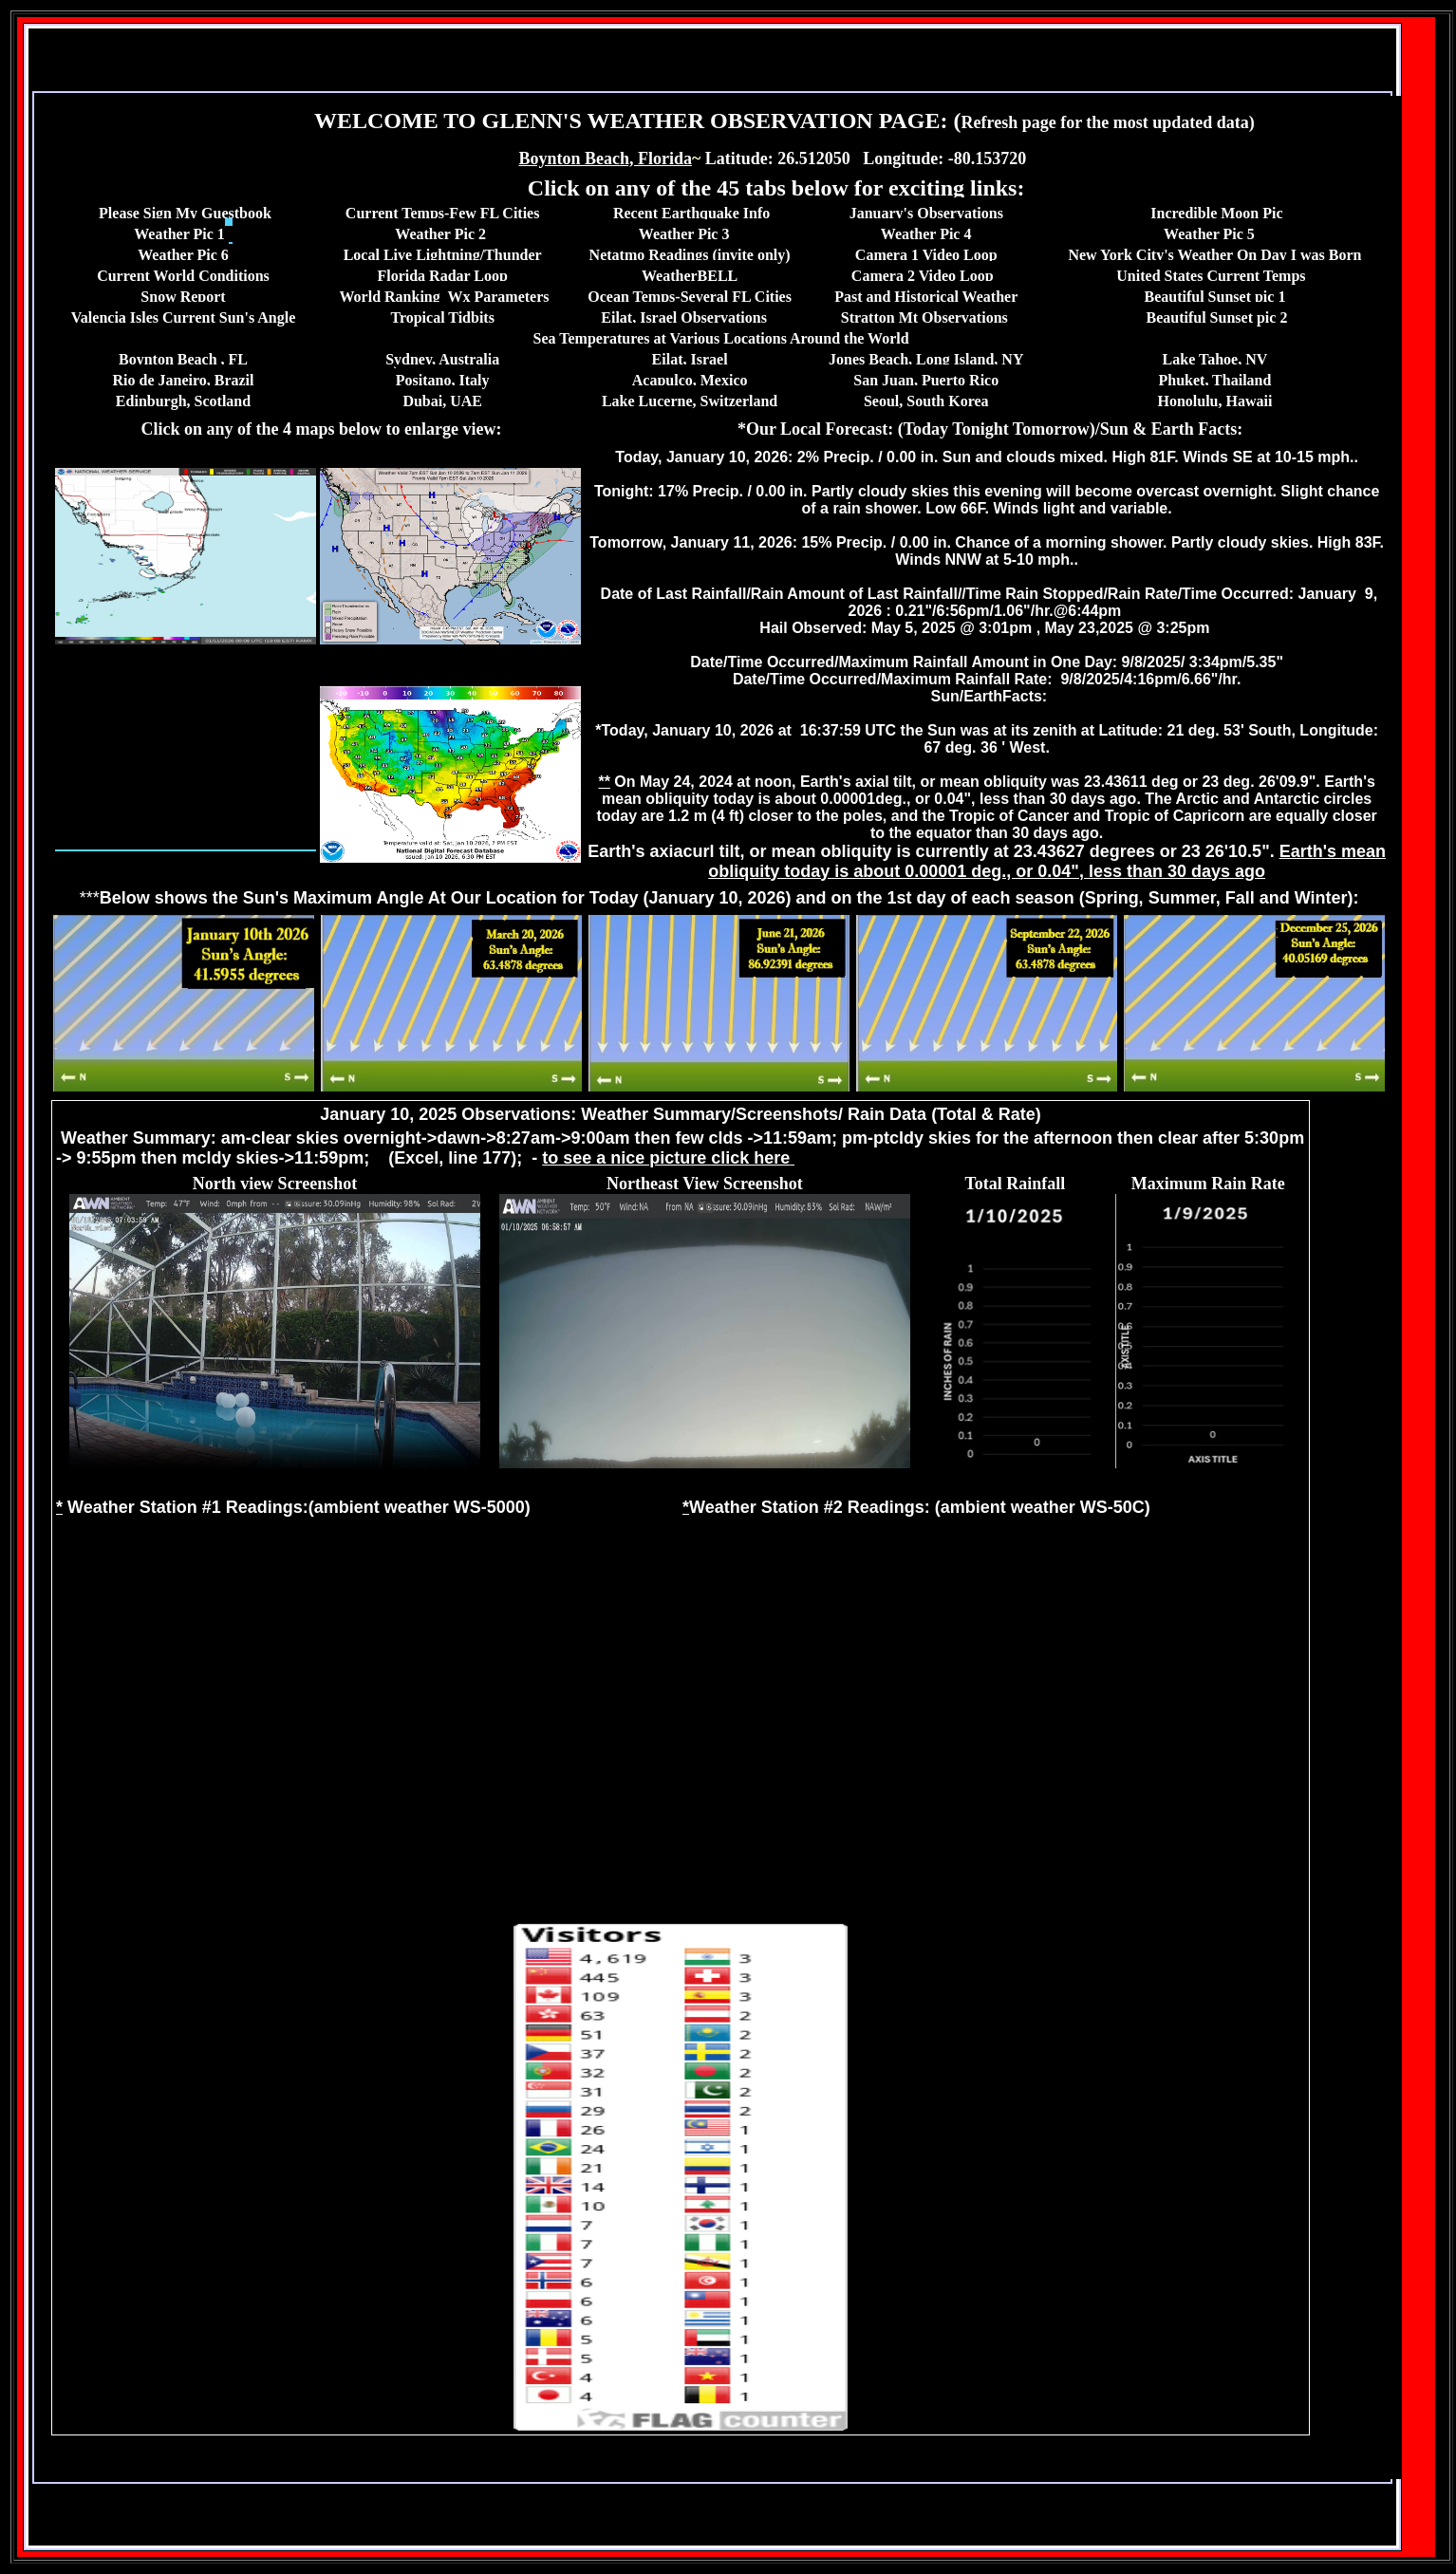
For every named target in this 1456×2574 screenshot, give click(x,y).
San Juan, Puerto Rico (926, 380)
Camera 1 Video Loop (926, 255)
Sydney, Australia (442, 359)
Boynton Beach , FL (183, 359)
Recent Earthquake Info (691, 213)
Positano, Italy (443, 380)
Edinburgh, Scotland (183, 401)
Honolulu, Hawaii (1214, 401)
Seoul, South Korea (926, 401)
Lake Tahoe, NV (1215, 359)
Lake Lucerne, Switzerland (689, 401)
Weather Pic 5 (1209, 234)
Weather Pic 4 (926, 234)
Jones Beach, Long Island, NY (926, 359)
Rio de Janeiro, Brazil (182, 380)
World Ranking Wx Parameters (445, 297)
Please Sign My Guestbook (185, 213)
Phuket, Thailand (1215, 380)
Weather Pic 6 (183, 255)
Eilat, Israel (690, 359)
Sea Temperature (587, 338)
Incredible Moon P (1211, 213)
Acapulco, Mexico (690, 380)
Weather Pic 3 (684, 234)
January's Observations (926, 213)
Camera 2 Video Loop (922, 276)
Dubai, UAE (442, 401)
